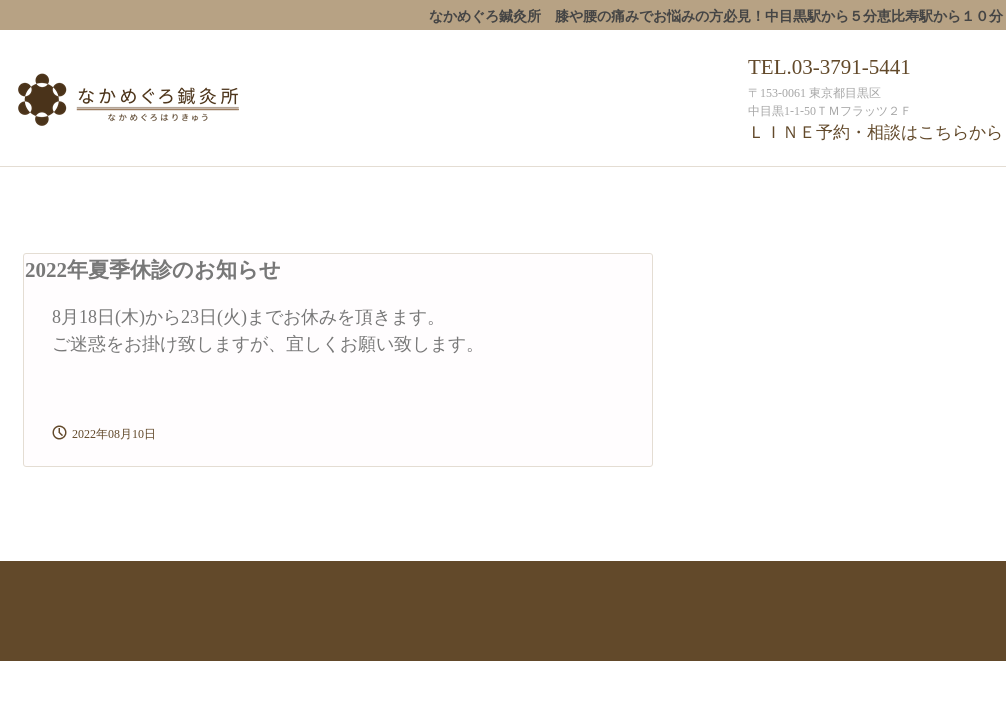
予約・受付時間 (705, 187)
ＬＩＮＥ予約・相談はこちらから (875, 132)
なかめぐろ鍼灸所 (172, 102)
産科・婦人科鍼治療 (562, 187)
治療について (322, 187)
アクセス (816, 187)
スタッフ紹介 (205, 187)
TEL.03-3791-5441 (829, 67)
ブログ (900, 187)
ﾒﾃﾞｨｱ (40, 225)
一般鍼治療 (432, 187)
